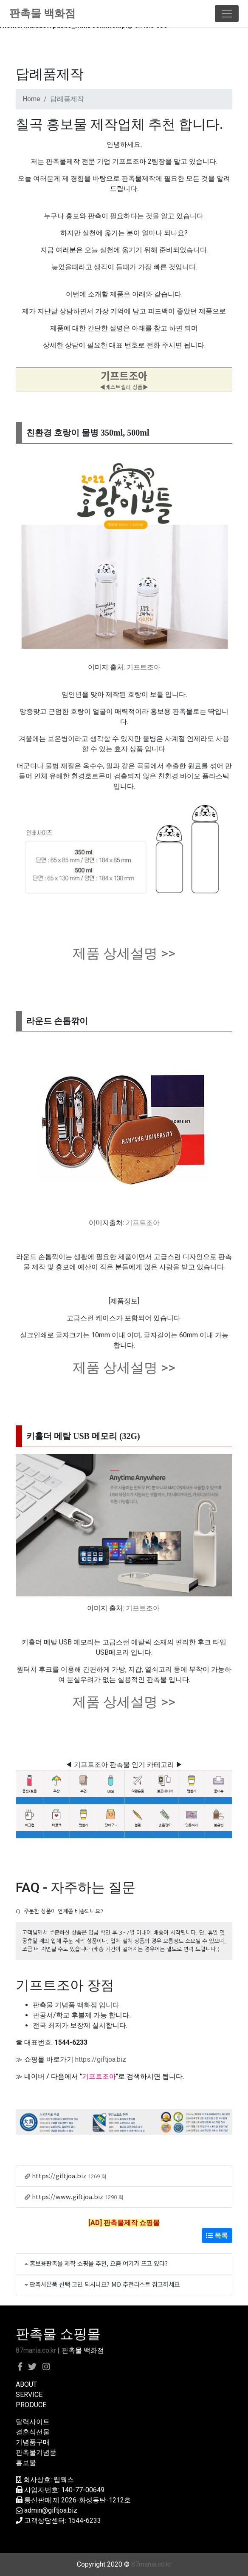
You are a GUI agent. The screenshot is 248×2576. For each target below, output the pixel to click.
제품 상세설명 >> (124, 953)
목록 (217, 2235)
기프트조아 (144, 667)
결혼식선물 (33, 2432)
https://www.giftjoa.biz (67, 2196)
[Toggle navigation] (227, 13)
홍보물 (26, 2463)
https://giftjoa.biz (100, 2059)
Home (31, 99)
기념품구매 (33, 2442)
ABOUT (26, 2384)
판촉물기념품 (36, 2452)
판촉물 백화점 (42, 13)
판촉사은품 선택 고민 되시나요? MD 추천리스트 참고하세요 (105, 2284)
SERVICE (29, 2395)
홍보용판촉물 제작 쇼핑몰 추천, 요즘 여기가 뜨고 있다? (99, 2263)
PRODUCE (31, 2405)
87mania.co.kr (36, 2350)
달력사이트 (33, 2422)
